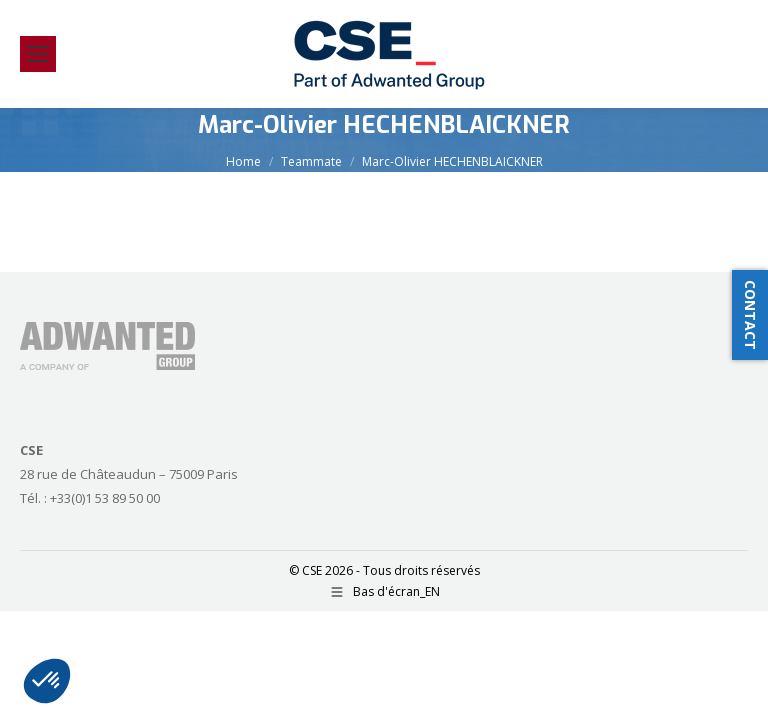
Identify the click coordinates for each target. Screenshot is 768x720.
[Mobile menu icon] (38, 54)
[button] (47, 681)
